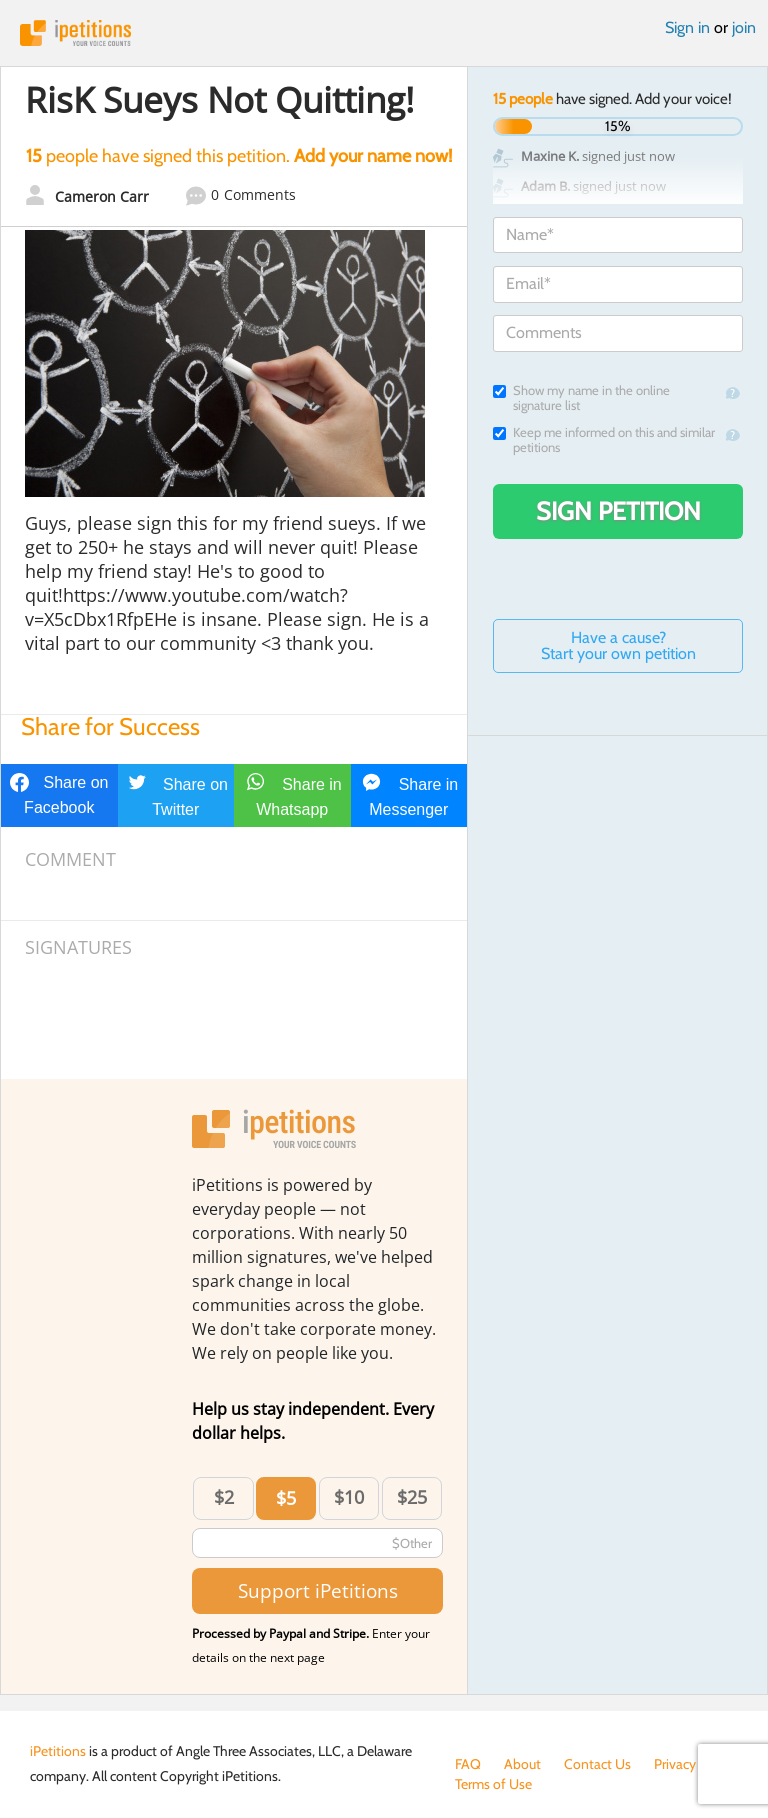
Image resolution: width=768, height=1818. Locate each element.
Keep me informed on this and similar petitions (604, 440)
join (744, 27)
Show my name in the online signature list (581, 398)
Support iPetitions (318, 1590)
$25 (412, 1497)
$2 (224, 1497)
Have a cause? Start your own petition (618, 645)
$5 (286, 1498)
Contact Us (597, 1764)
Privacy (675, 1764)
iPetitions (384, 33)
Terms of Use (493, 1784)
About (522, 1764)
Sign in (687, 27)
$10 (349, 1497)
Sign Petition (618, 511)
